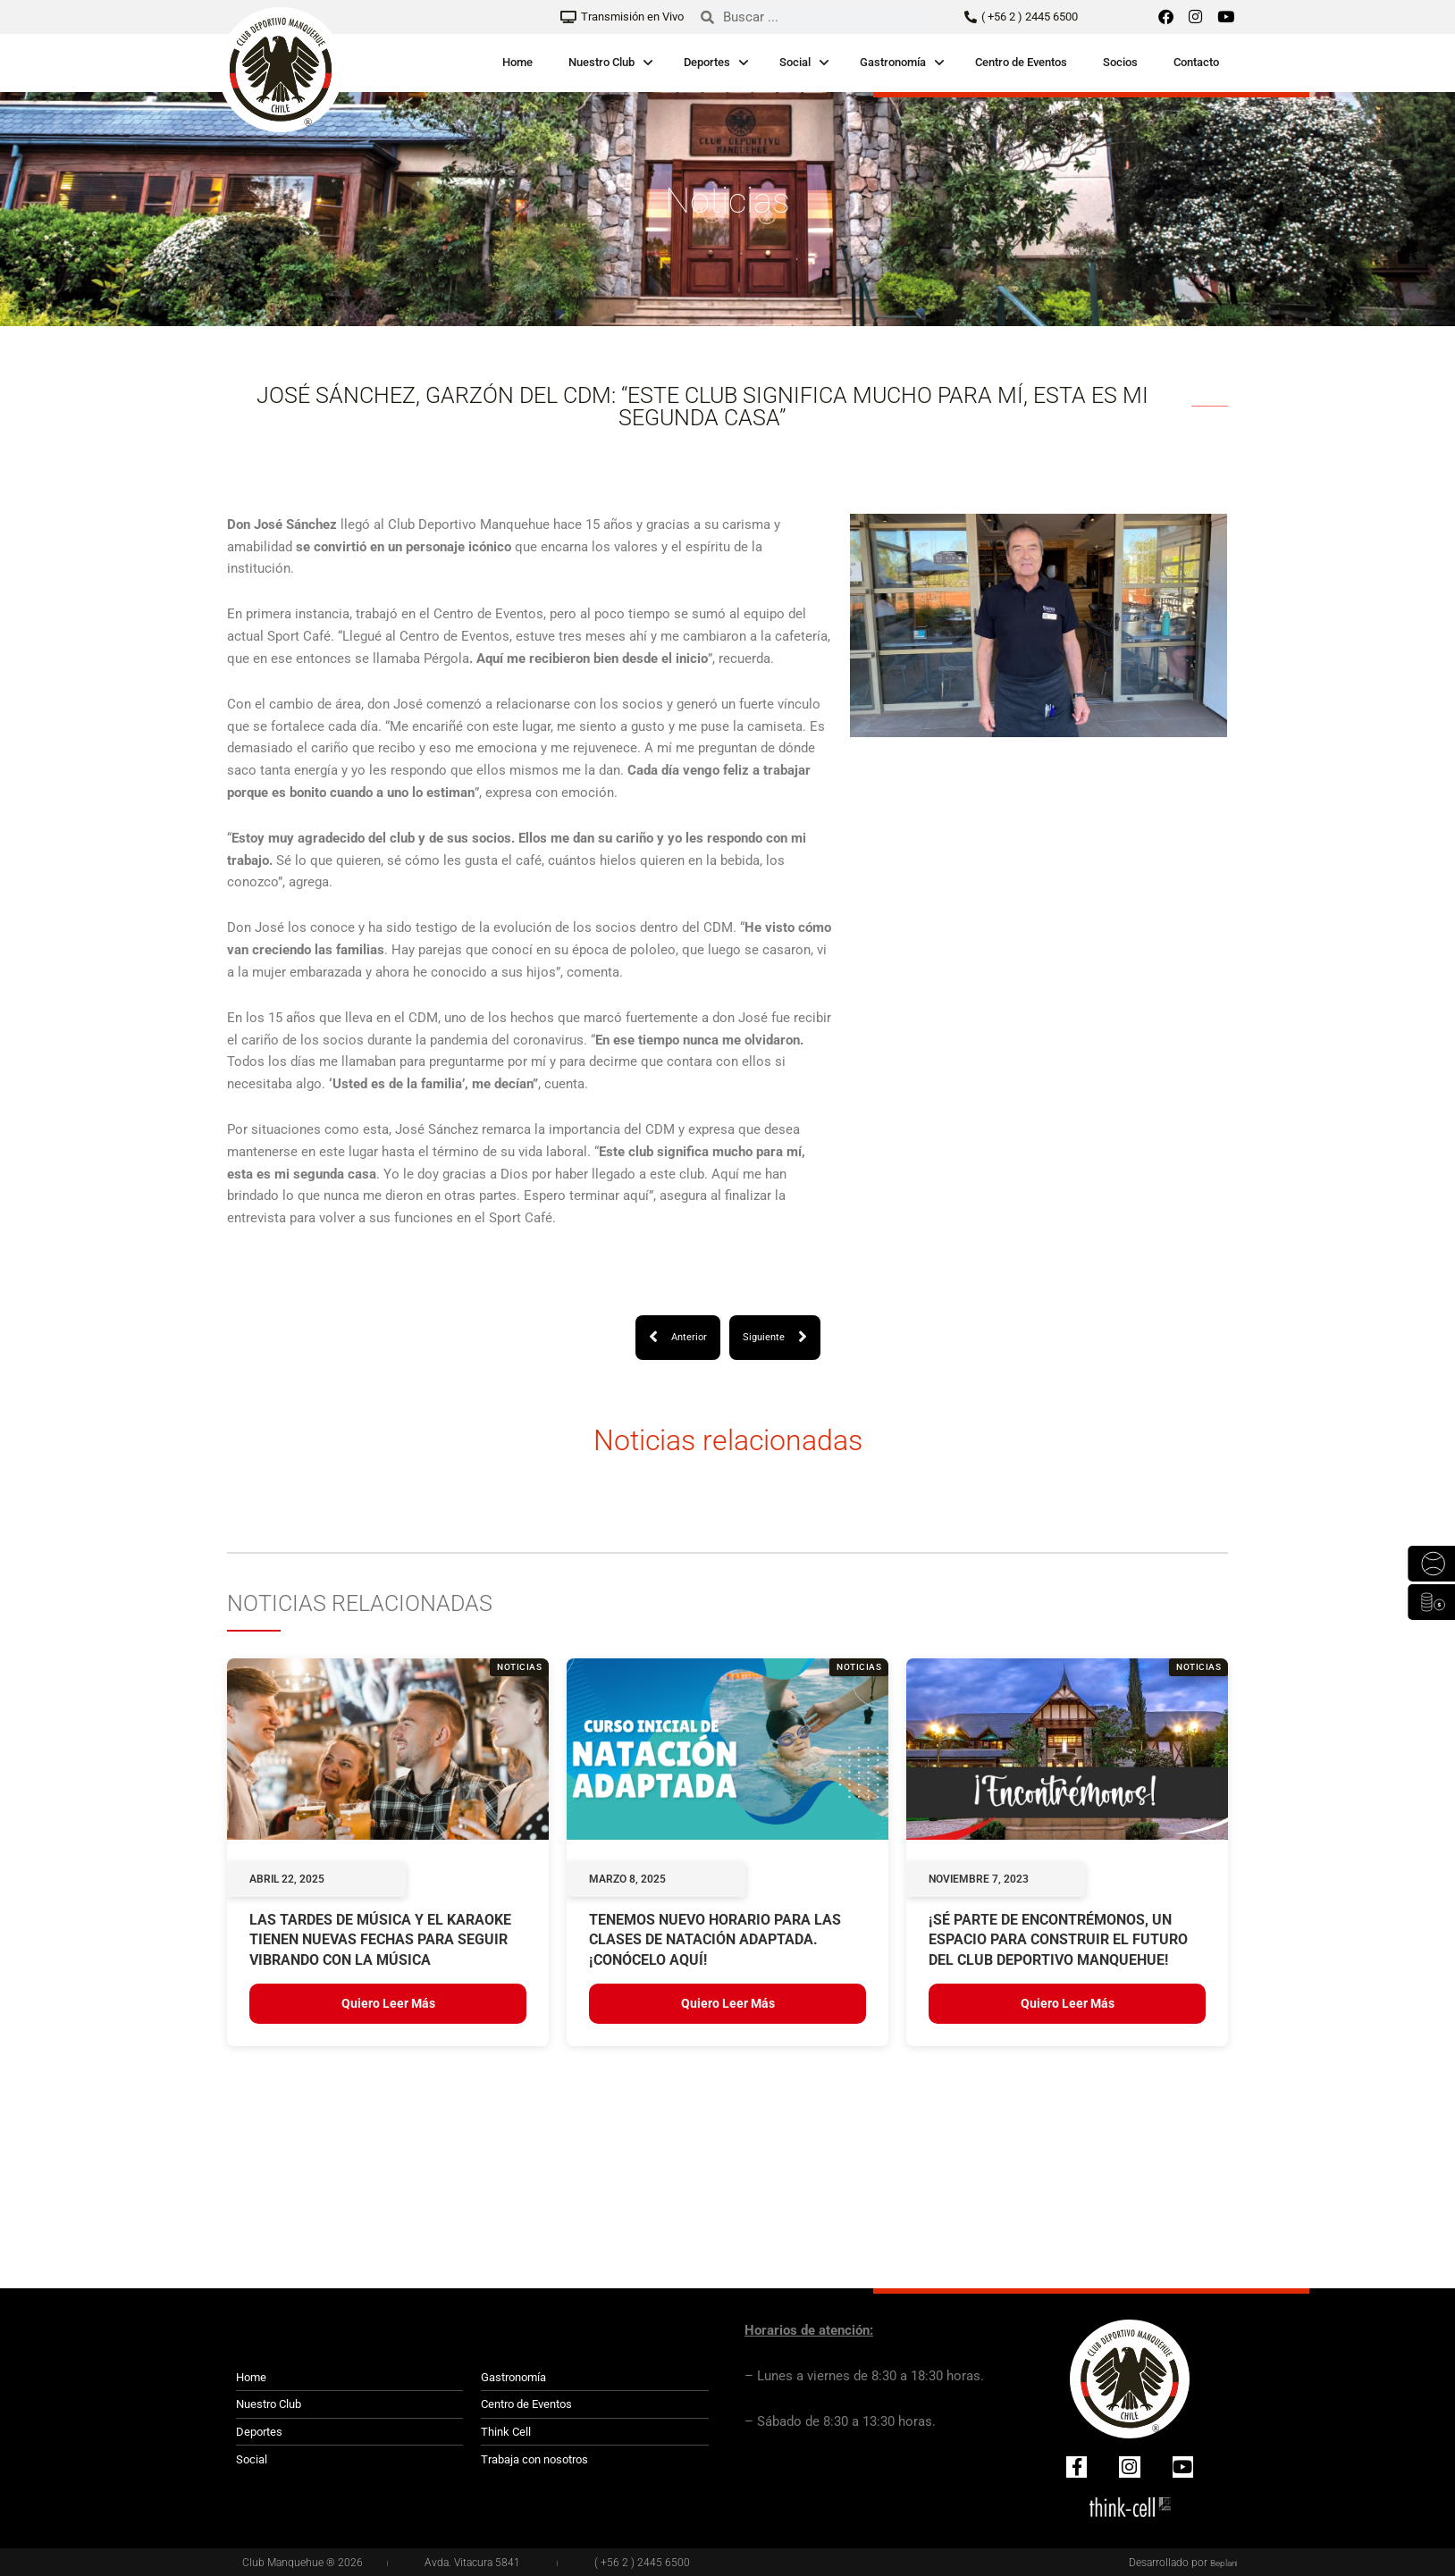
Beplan (1221, 2562)
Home (517, 62)
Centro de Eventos (1021, 62)
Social (795, 62)
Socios (1120, 62)
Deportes (707, 62)
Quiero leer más (388, 2005)
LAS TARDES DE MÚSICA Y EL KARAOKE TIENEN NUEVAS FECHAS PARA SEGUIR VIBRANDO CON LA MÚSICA (380, 1940)
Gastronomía (893, 62)
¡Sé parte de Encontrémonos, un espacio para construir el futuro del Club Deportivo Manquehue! (1058, 1940)
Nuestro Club (601, 62)
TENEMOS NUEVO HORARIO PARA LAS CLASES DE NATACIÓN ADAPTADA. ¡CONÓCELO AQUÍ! (715, 1940)
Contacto (1196, 62)
